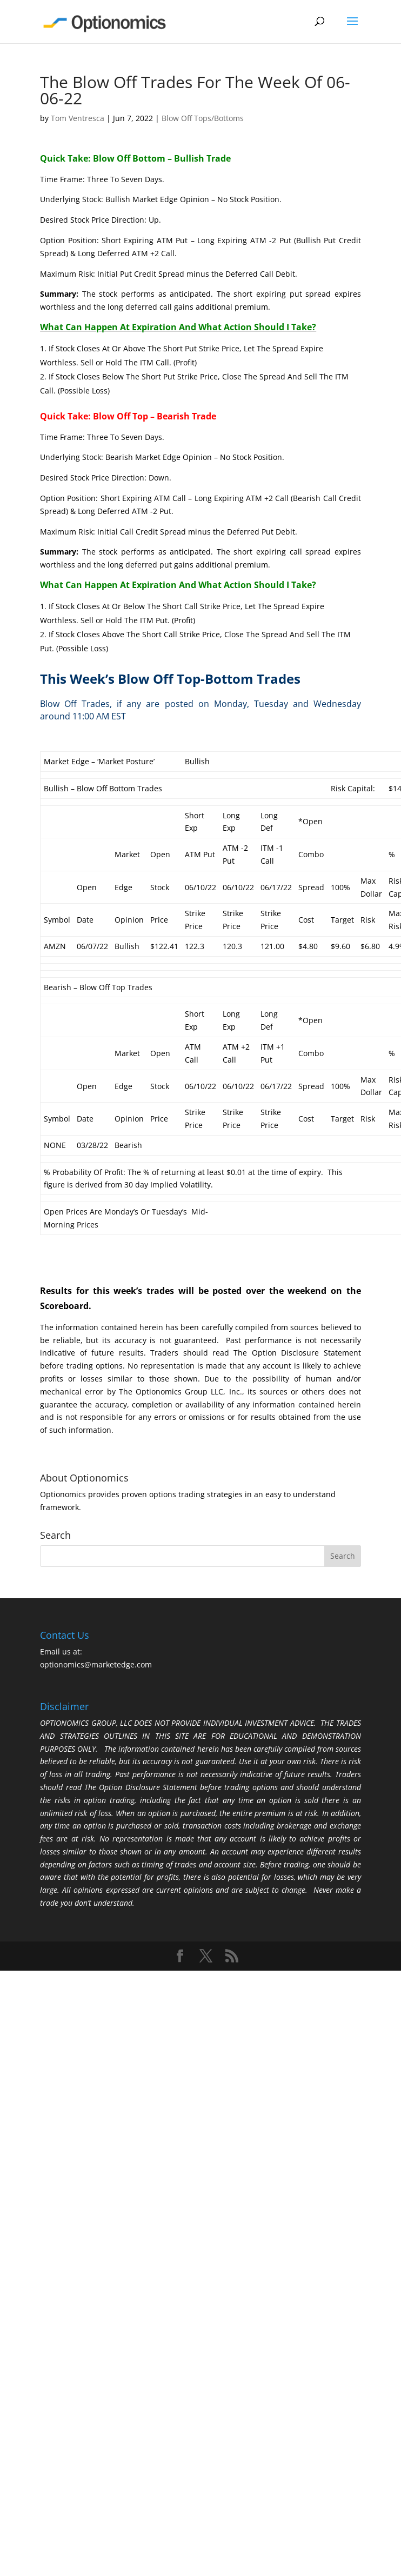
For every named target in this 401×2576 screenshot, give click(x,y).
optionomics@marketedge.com (96, 1664)
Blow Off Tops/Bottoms (203, 118)
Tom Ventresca (77, 118)
